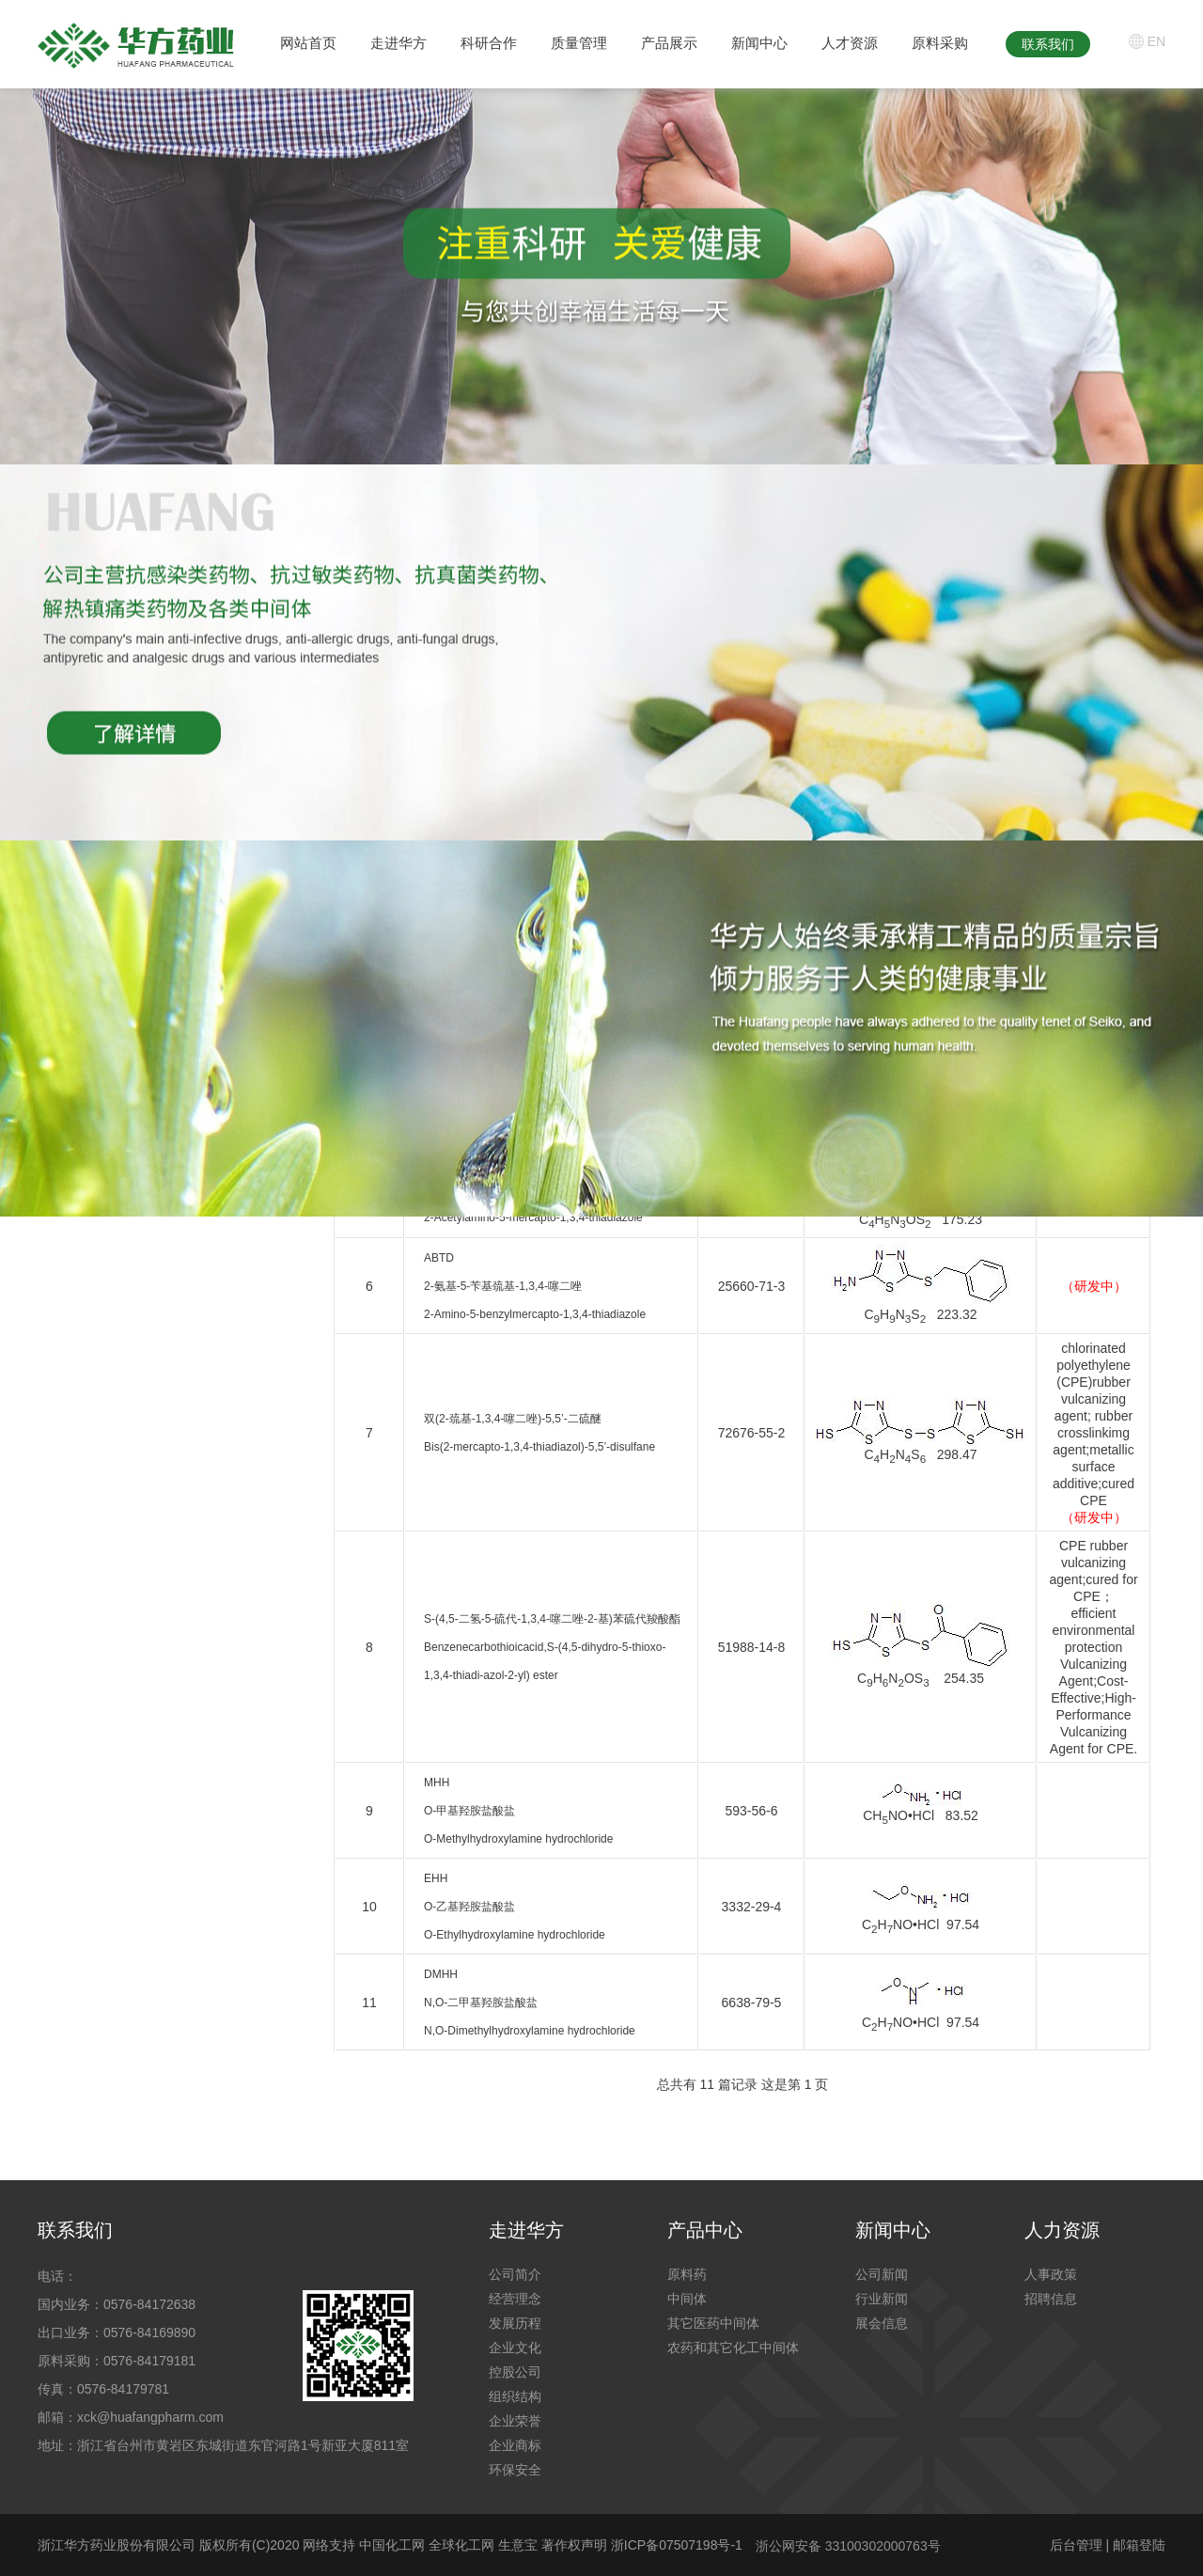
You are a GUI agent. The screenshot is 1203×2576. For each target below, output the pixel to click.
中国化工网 (392, 2544)
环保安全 (515, 2469)
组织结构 (515, 2396)
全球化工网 (461, 2544)
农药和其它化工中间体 (733, 2347)
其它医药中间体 (713, 2323)
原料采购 (940, 43)
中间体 (687, 2298)
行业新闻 (881, 2298)
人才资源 (849, 43)
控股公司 (515, 2372)
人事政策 (1050, 2274)
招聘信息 (1050, 2298)
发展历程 (515, 2323)
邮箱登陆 (1139, 2544)
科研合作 (489, 43)
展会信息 (881, 2323)
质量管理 (579, 43)
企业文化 (515, 2347)
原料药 (687, 2274)
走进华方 (398, 43)
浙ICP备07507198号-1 (676, 2544)
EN (1156, 41)
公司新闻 (881, 2274)
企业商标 (515, 2445)
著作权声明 (576, 2544)
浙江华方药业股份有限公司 (116, 2544)
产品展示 (669, 43)
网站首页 (308, 43)
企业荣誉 (515, 2420)
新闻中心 (759, 43)
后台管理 (1076, 2544)
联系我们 (1048, 44)
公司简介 (515, 2274)
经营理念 (515, 2298)
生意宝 (518, 2544)
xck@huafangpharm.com (150, 2417)
